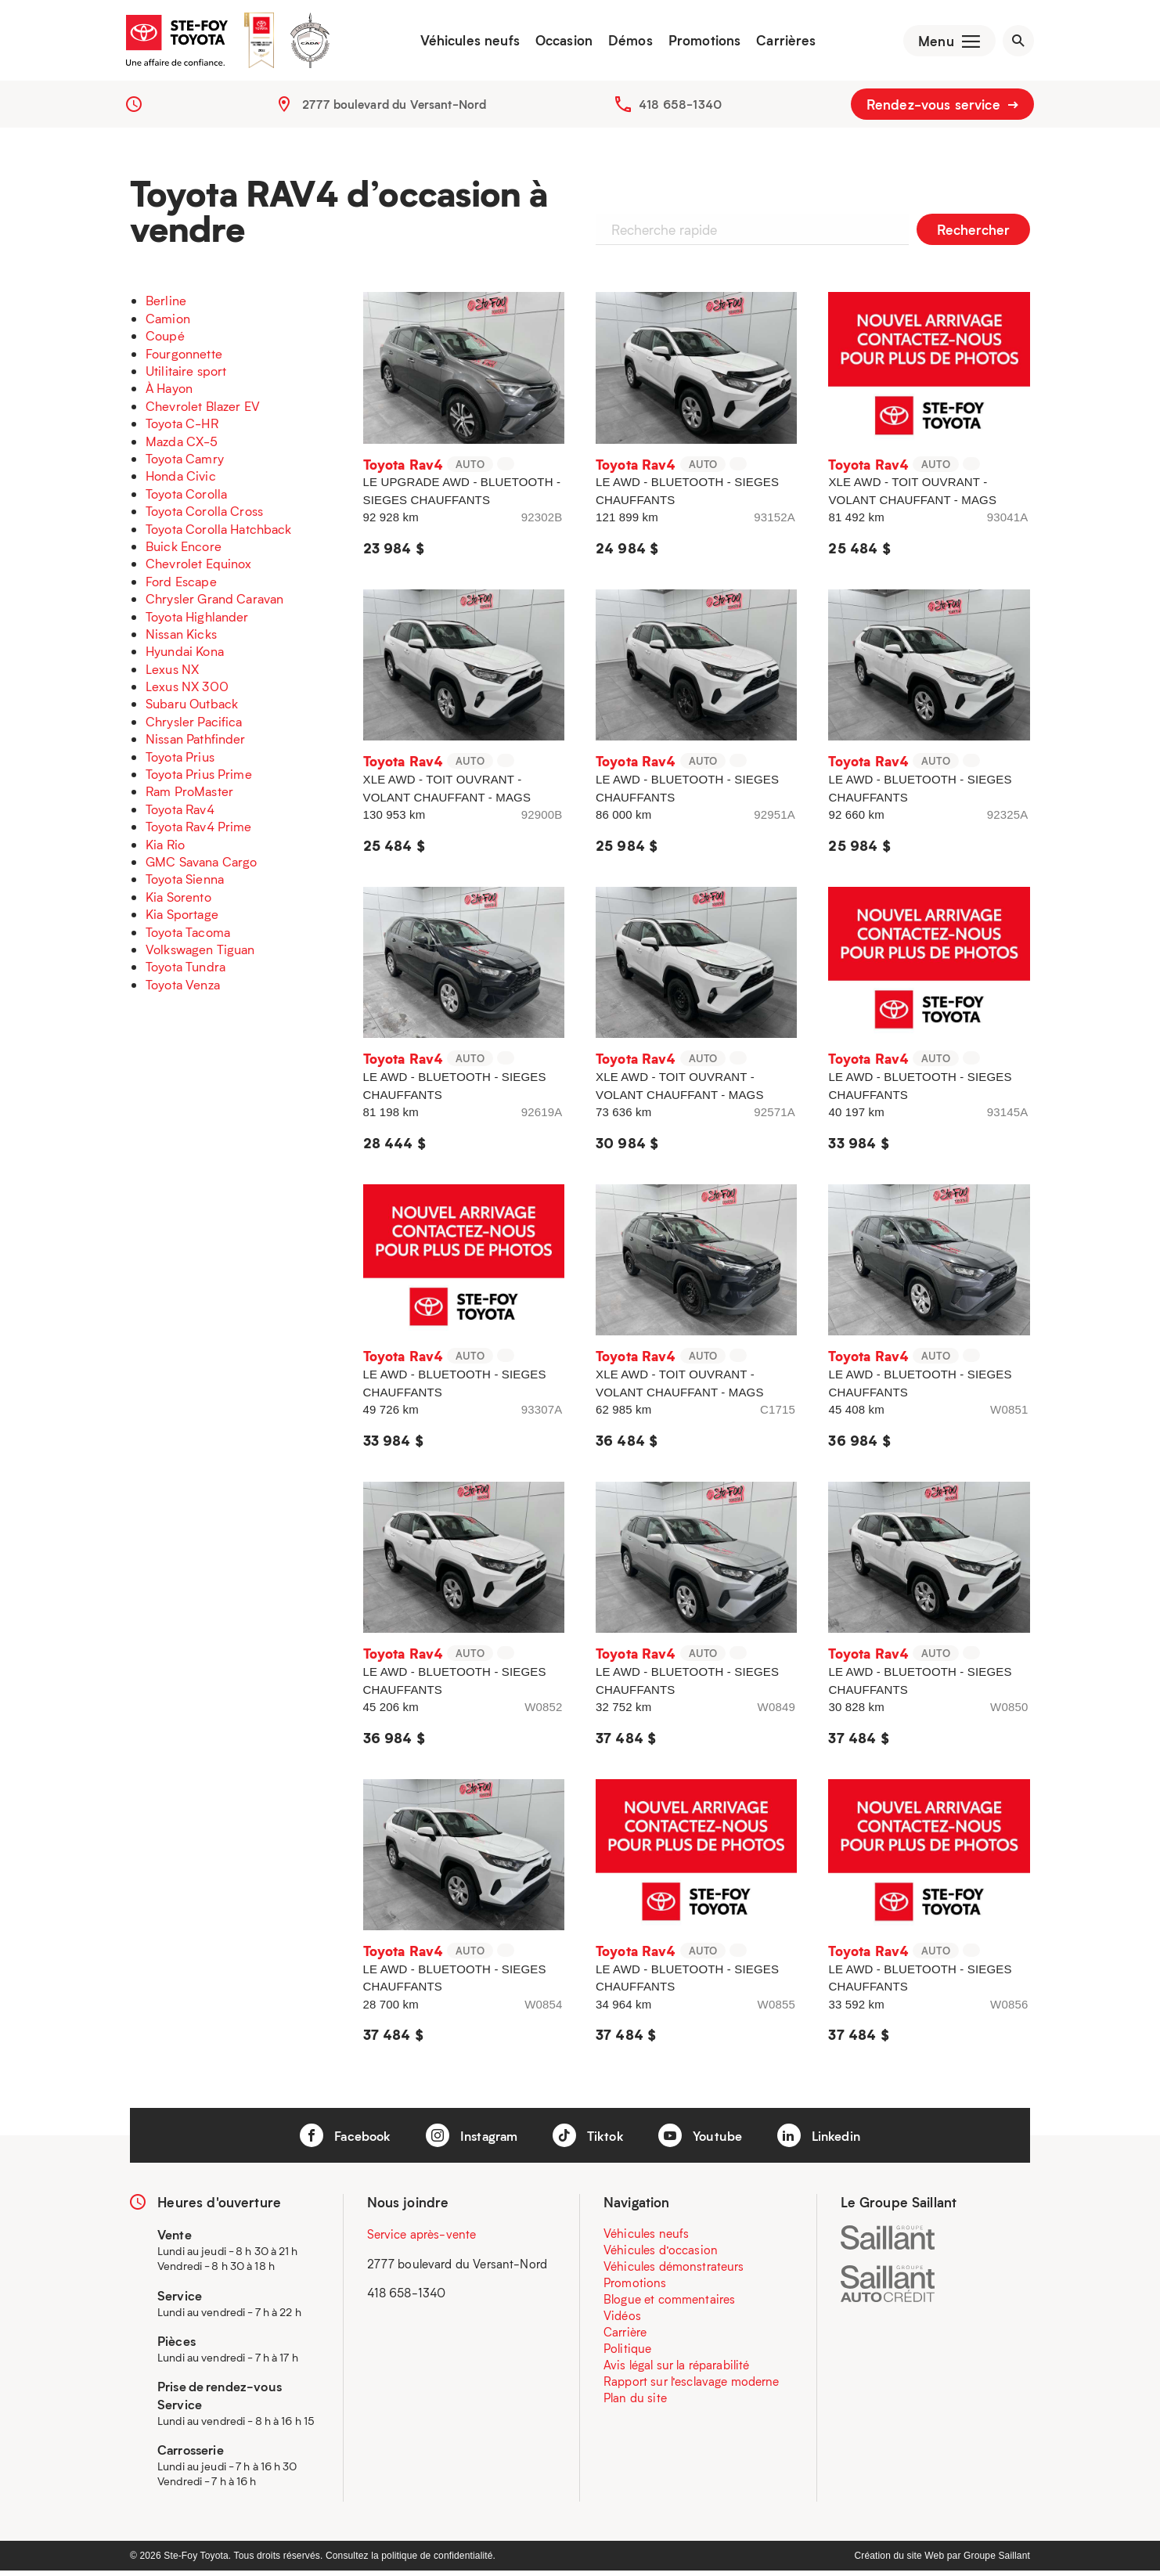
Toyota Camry (185, 464)
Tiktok (589, 2141)
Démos (625, 43)
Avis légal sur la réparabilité (676, 2370)
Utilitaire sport (186, 376)
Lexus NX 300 (187, 691)
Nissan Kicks (181, 639)
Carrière (625, 2337)
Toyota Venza (183, 990)
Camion (168, 323)
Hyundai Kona (185, 656)
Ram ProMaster (189, 796)
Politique (627, 2354)
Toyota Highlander (197, 621)
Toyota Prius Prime (199, 779)
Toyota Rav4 (180, 814)
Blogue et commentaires (669, 2304)
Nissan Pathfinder (196, 744)
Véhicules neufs (464, 43)
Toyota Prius (180, 762)
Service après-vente (422, 2239)
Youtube (704, 2141)
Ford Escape (181, 586)
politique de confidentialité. (438, 2561)
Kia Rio (165, 849)
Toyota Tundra (185, 972)
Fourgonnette (184, 359)
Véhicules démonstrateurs (673, 2271)
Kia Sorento (178, 902)
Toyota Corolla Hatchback (219, 533)
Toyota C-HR (182, 428)
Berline (166, 305)
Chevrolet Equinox (199, 568)
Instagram (469, 2141)
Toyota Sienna (185, 884)
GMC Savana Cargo (201, 867)
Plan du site (635, 2403)
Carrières (780, 43)
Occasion (558, 43)
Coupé (165, 341)
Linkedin (827, 2141)
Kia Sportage (182, 919)
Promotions (699, 43)
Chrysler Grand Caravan (214, 604)
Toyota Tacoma (188, 936)
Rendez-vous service (942, 109)
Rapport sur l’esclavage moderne (691, 2386)
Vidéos (622, 2321)
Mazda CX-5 (182, 446)
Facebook (337, 2141)
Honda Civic (181, 481)
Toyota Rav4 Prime (199, 831)
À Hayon (169, 393)
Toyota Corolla (186, 499)
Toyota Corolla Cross (204, 516)
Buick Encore (184, 551)
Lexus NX (172, 674)
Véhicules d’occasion (660, 2255)
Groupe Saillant (997, 2561)
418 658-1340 (680, 109)
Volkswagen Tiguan (200, 954)
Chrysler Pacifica (194, 727)
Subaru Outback (192, 709)
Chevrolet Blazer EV (203, 411)
